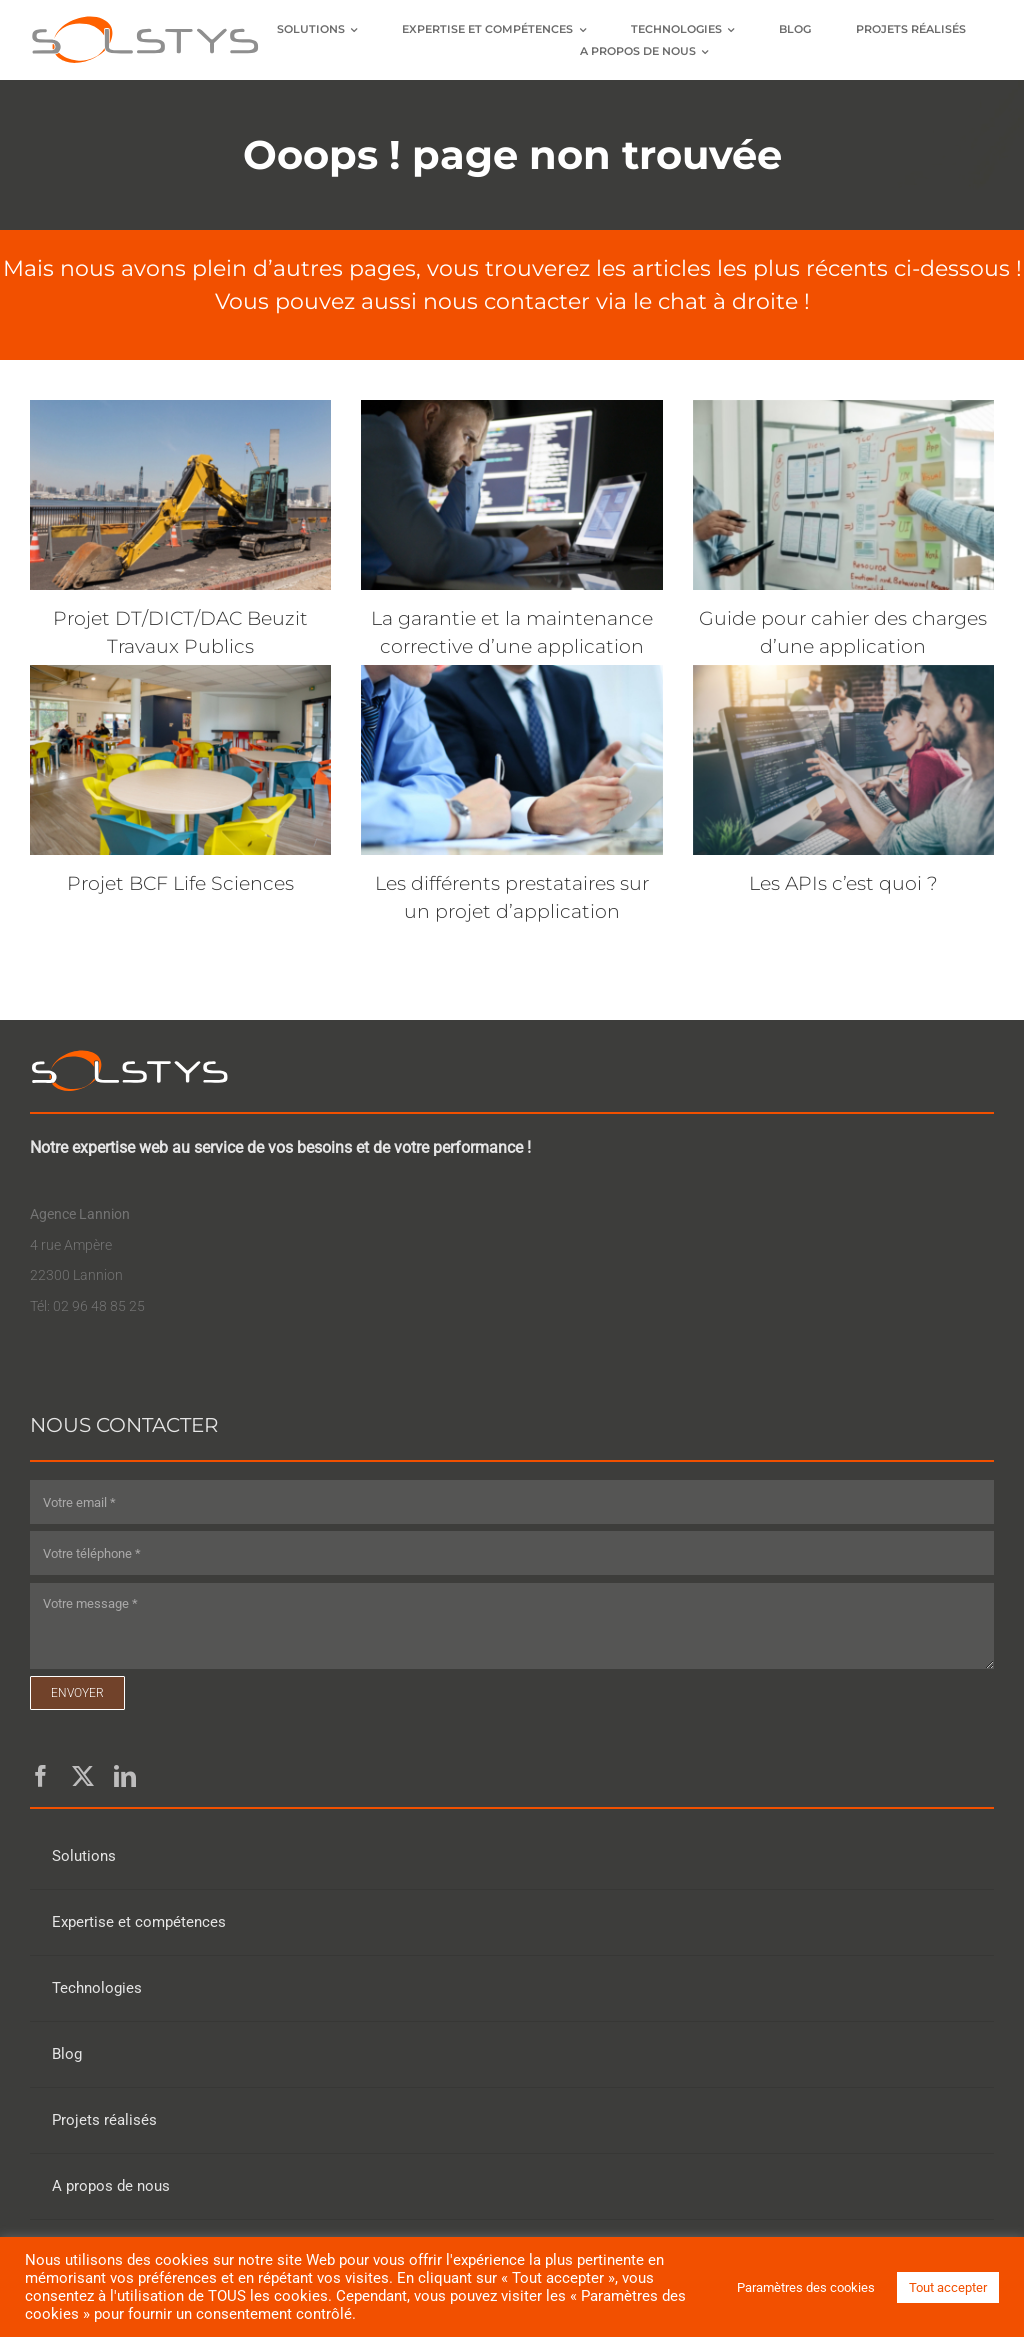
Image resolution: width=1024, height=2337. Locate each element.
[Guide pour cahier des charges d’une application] (843, 495)
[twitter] (83, 1776)
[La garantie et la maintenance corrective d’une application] (511, 495)
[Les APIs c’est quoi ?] (843, 760)
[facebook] (41, 1776)
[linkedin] (125, 1776)
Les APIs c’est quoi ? (843, 883)
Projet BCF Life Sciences (180, 883)
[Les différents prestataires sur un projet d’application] (511, 760)
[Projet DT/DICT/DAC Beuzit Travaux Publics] (180, 495)
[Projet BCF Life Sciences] (180, 760)
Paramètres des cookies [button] (806, 2287)
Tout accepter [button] (948, 2287)
